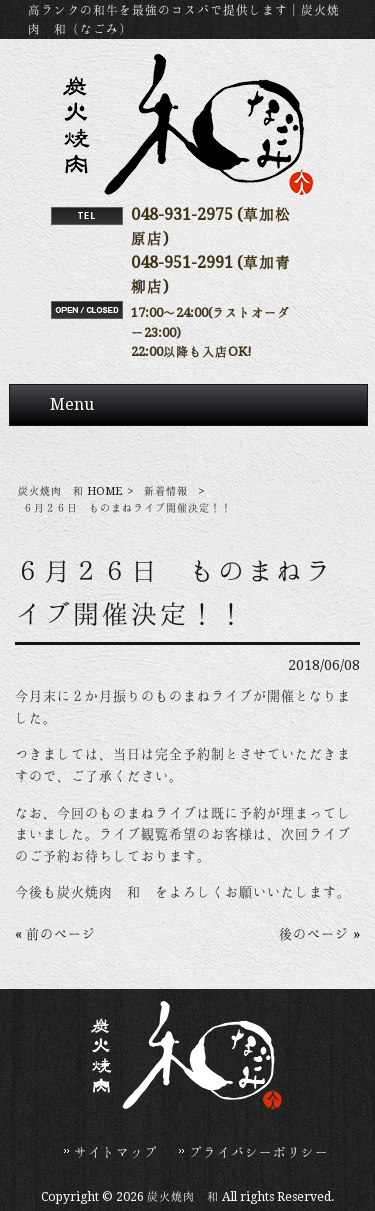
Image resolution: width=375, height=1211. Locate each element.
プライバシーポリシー (259, 1152)
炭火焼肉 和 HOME (70, 491)
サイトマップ (116, 1152)
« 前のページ (55, 934)
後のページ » (319, 934)
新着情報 (166, 491)
